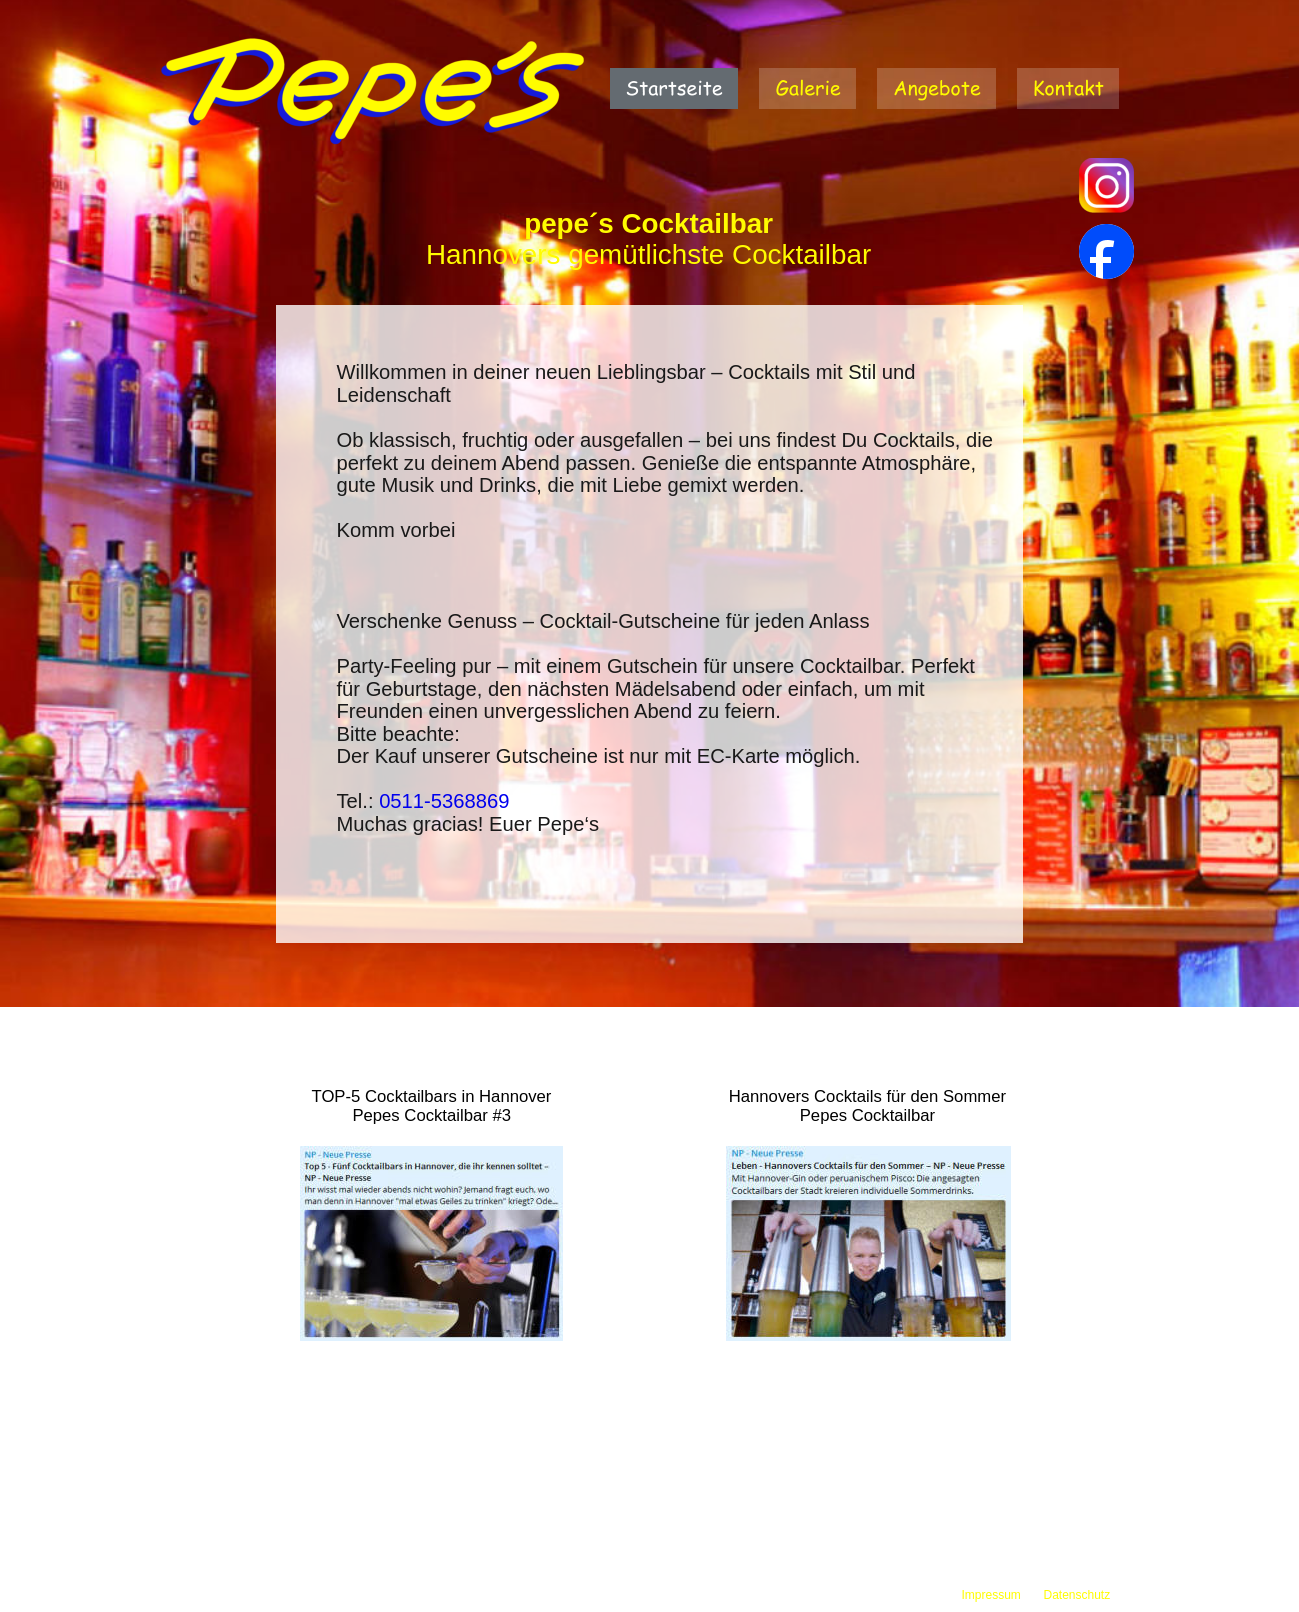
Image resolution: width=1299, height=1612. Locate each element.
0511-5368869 (444, 801)
